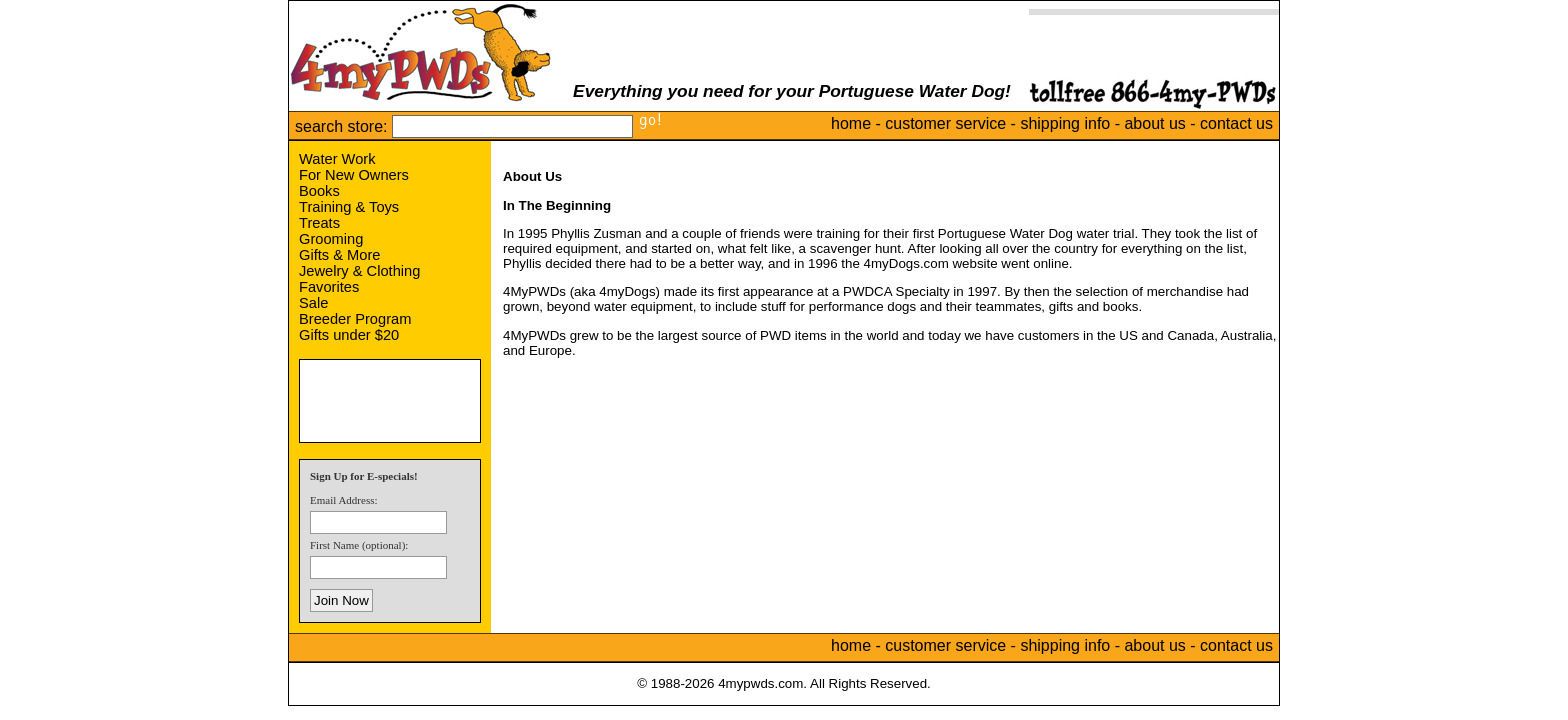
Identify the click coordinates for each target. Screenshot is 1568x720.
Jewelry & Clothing (359, 271)
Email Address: (344, 500)
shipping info (1065, 123)
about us (1154, 123)
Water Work (337, 159)
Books (319, 191)
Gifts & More (339, 255)
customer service (945, 123)
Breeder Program (355, 319)
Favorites (329, 287)
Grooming (331, 239)
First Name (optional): (359, 545)
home (851, 123)
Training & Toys (349, 207)
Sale (313, 303)
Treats (319, 223)
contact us (1236, 123)
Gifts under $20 (349, 335)
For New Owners (354, 175)
